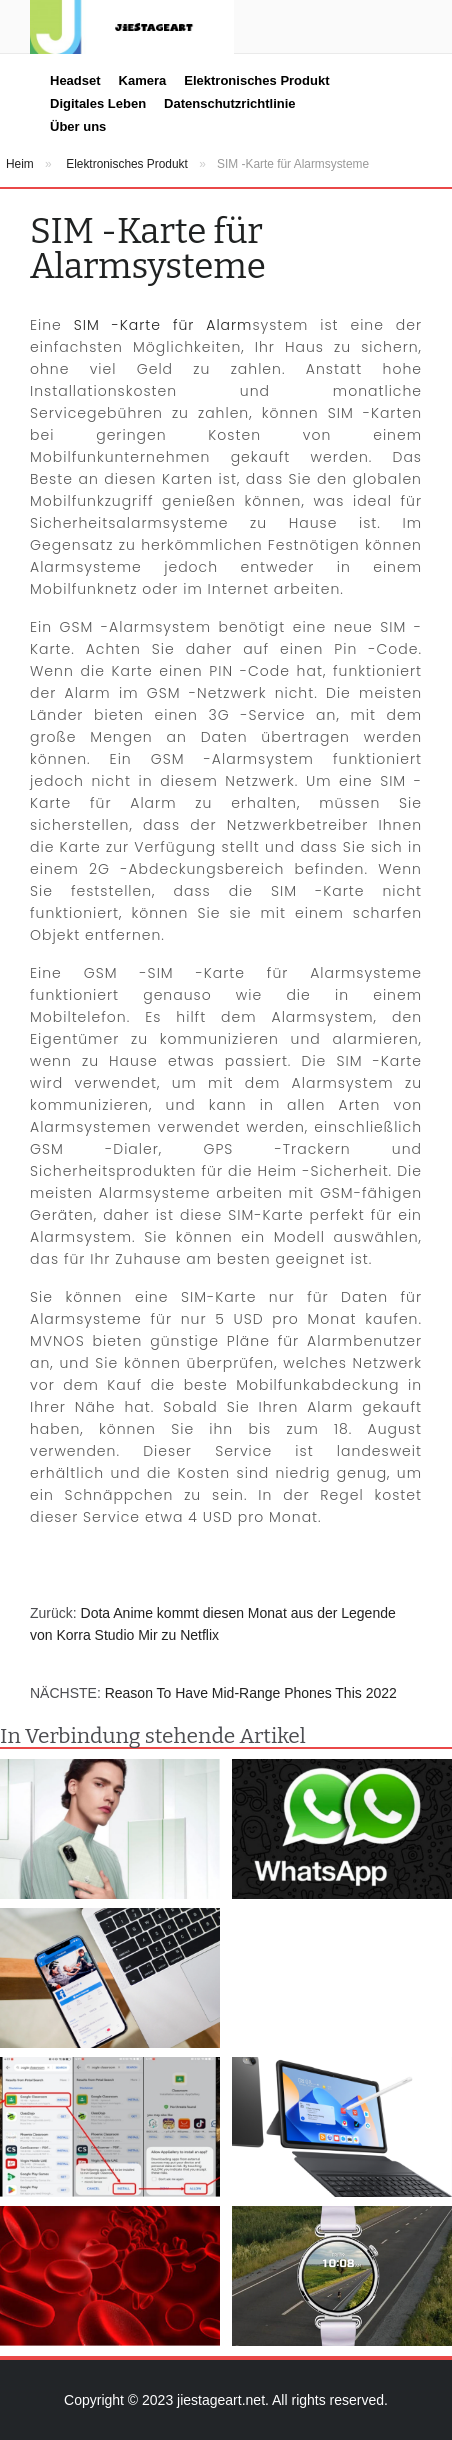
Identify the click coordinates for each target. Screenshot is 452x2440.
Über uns (78, 126)
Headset (75, 80)
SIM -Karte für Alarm (163, 325)
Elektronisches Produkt (256, 80)
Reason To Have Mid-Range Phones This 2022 (251, 1693)
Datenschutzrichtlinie (229, 103)
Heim (20, 164)
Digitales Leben (98, 103)
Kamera (143, 80)
